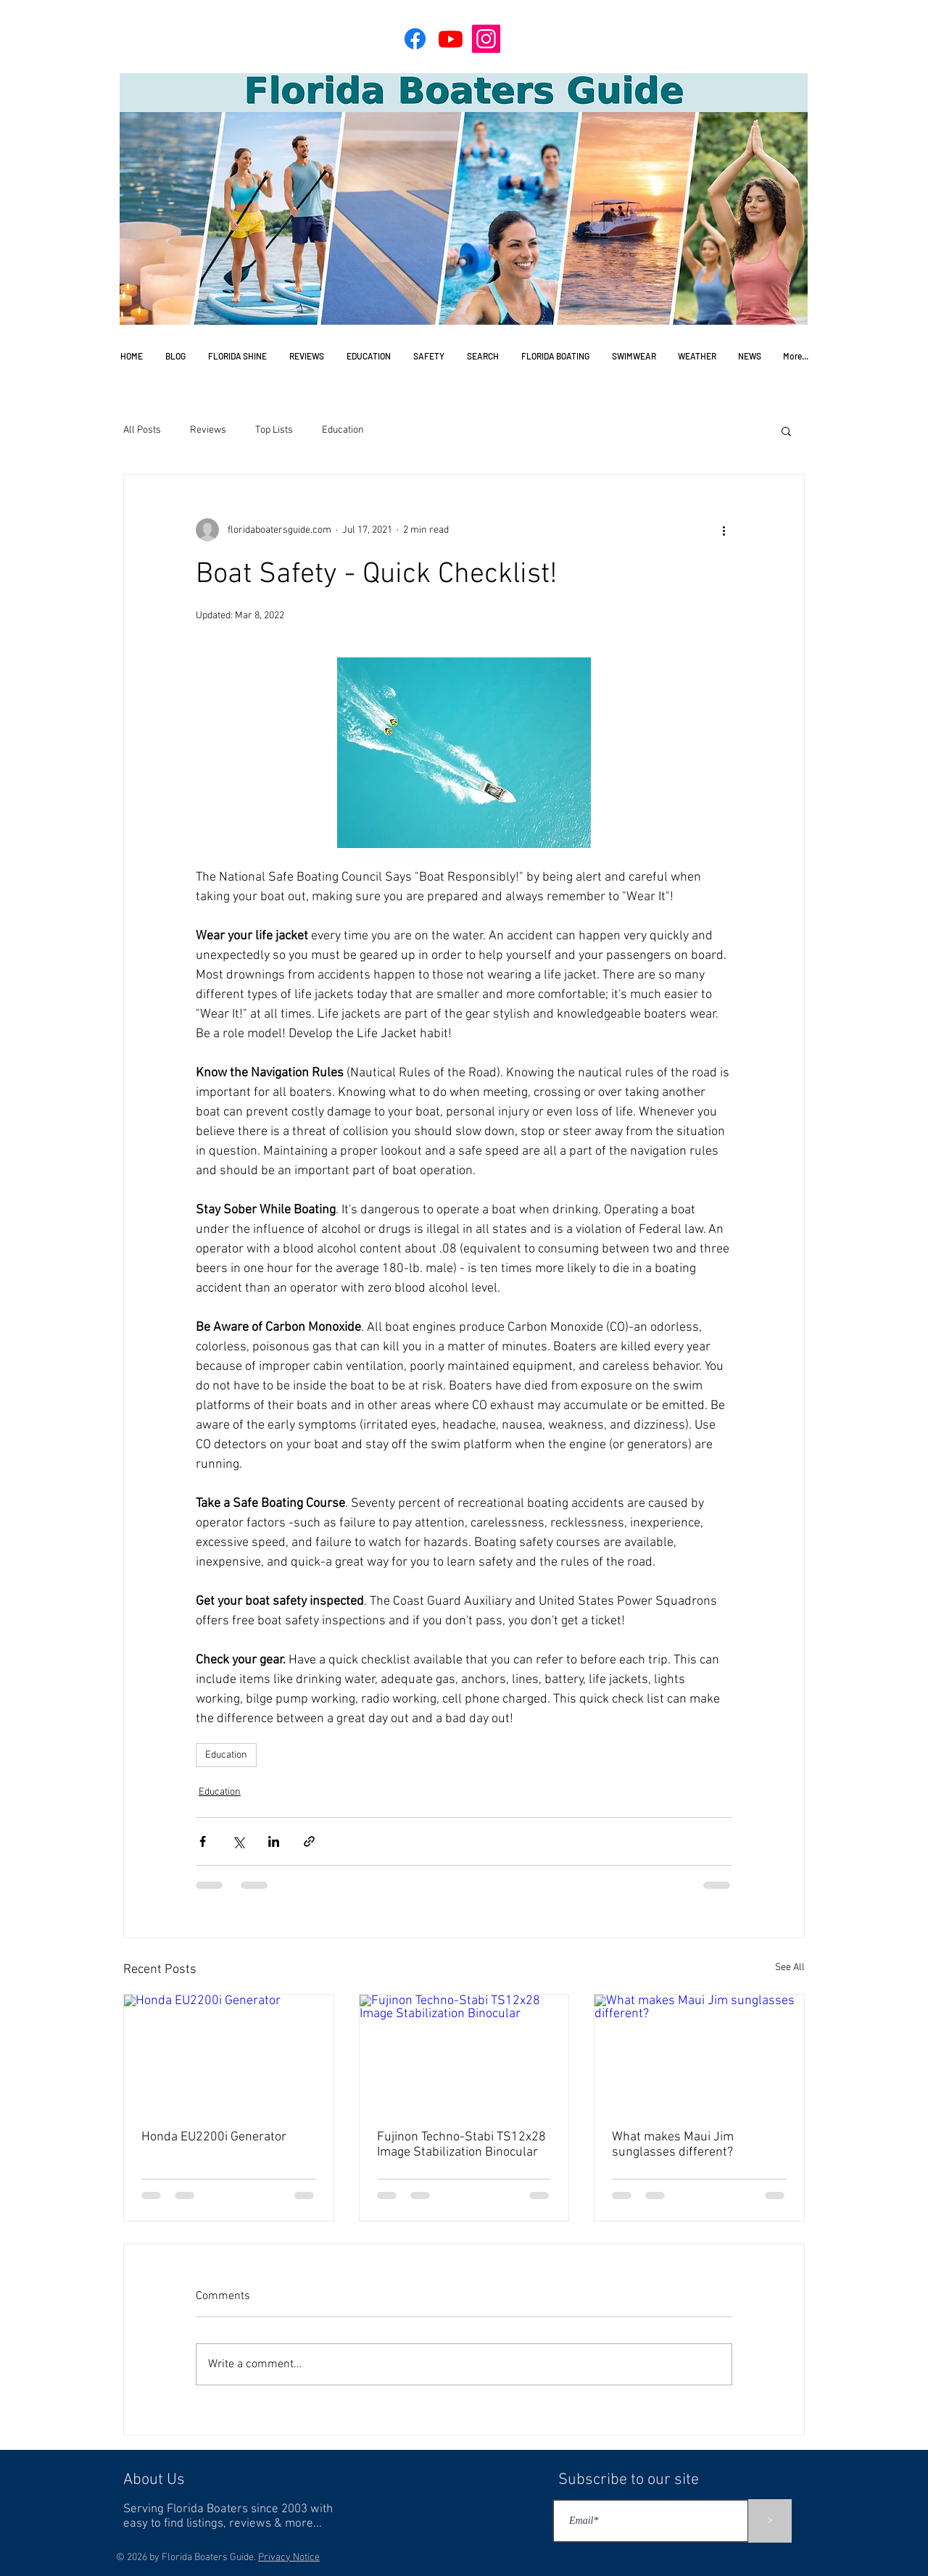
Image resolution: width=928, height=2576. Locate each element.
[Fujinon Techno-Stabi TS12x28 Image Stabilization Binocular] (464, 2053)
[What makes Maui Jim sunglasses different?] (699, 2053)
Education (343, 430)
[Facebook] (415, 39)
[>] (770, 2521)
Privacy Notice (289, 2557)
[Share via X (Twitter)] (238, 1841)
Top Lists (274, 430)
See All (790, 1967)
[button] (786, 430)
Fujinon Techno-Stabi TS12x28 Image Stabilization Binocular (461, 2145)
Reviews (208, 430)
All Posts (142, 430)
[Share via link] (309, 1841)
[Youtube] (450, 39)
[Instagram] (486, 39)
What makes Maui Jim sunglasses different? (673, 2145)
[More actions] (723, 530)
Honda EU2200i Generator (213, 2137)
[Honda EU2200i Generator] (229, 2053)
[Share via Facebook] (203, 1841)
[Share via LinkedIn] (274, 1841)
